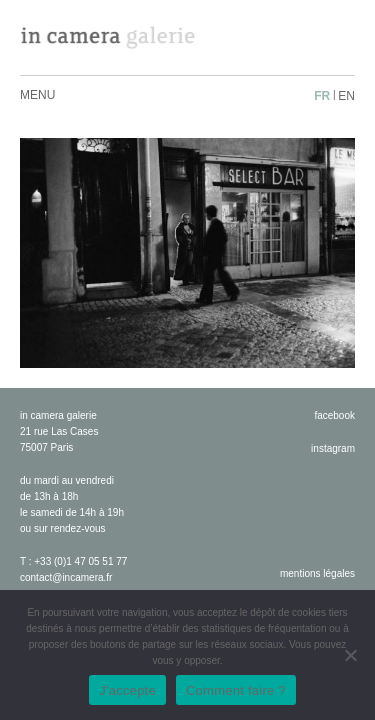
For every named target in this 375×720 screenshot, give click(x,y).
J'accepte (127, 690)
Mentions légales (317, 573)
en (346, 96)
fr (322, 96)
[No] (350, 655)
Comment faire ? (236, 690)
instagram (333, 448)
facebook (334, 415)
